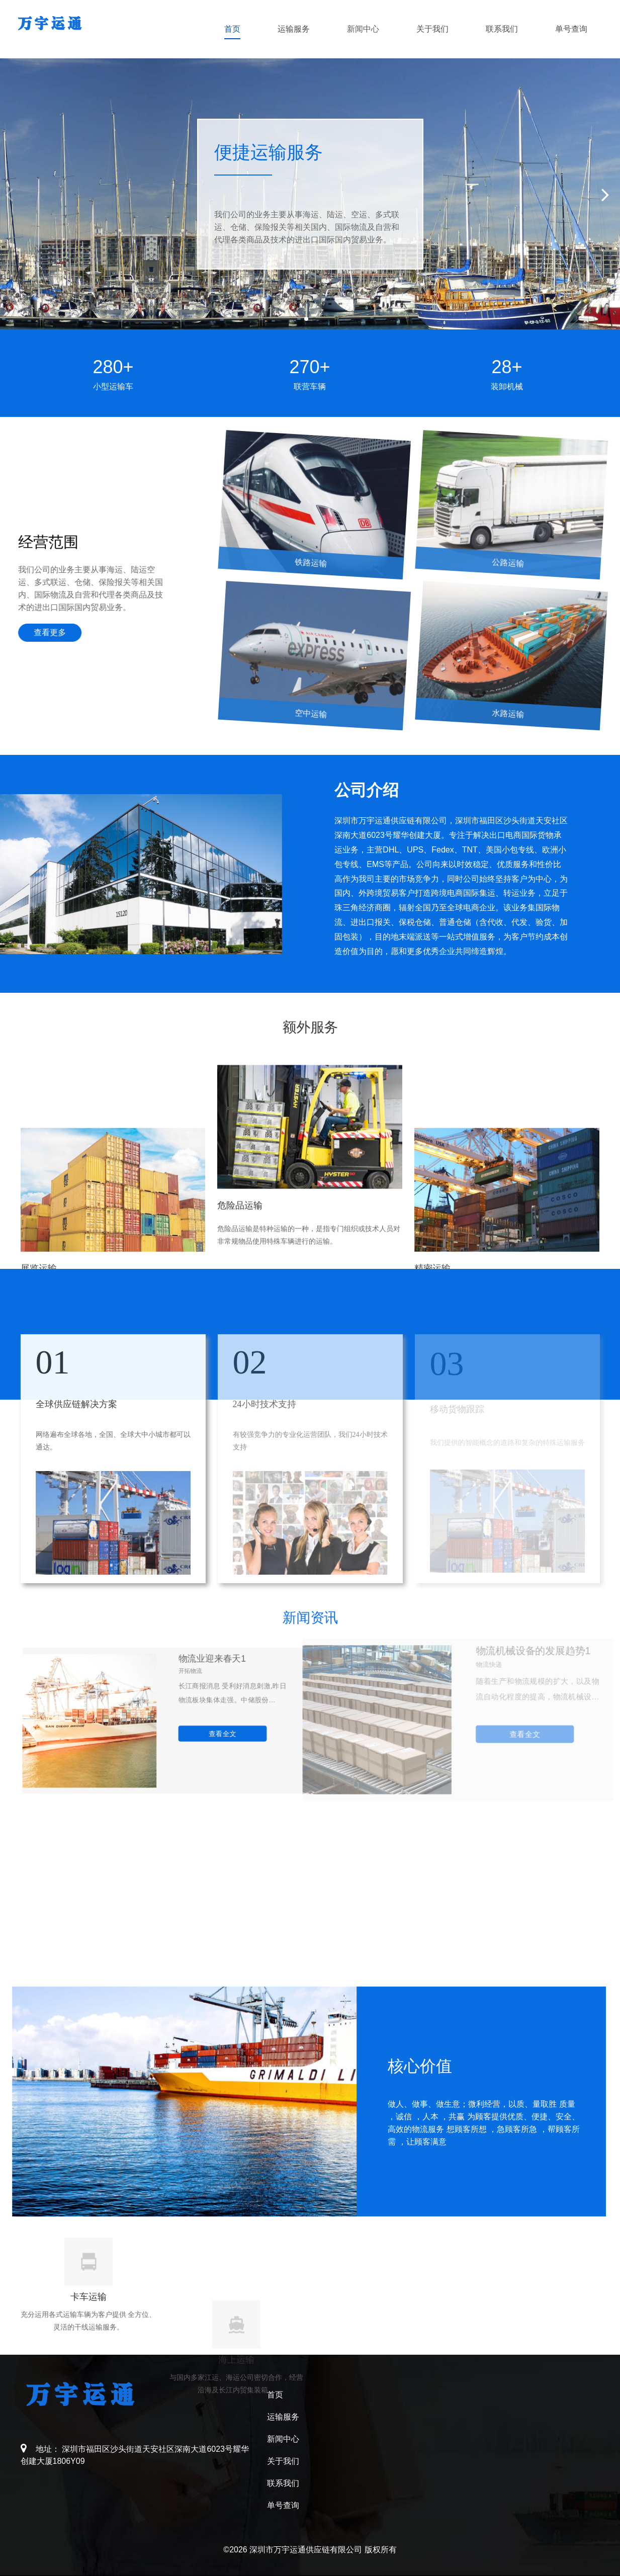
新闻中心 (363, 29)
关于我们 (432, 29)
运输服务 (294, 29)
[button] (608, 194)
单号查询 (571, 29)
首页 (232, 29)
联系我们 (502, 29)
